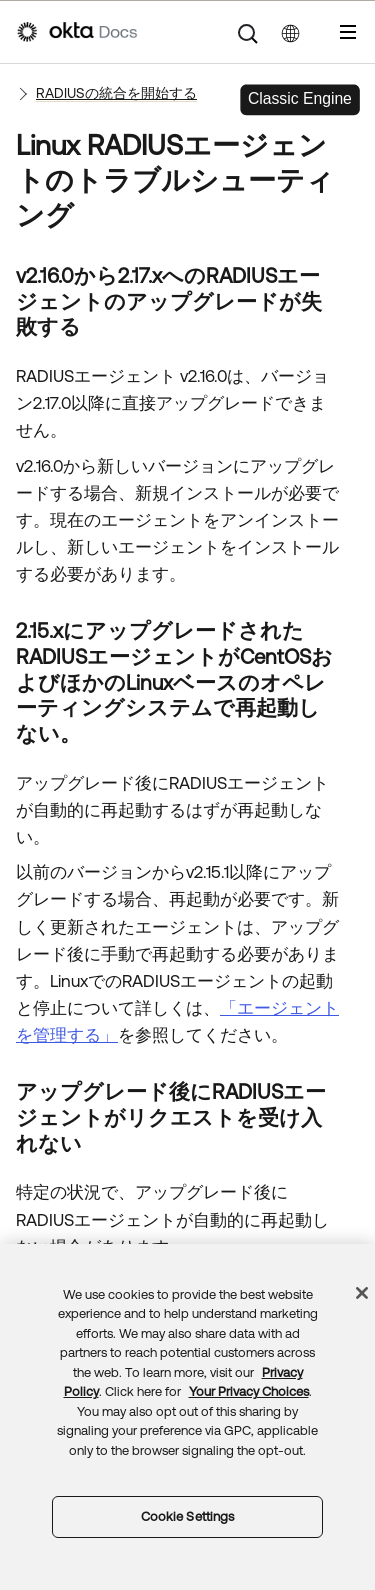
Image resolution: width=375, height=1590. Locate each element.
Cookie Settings (188, 1516)
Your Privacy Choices (249, 1391)
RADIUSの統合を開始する (116, 93)
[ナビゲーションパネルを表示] (348, 32)
